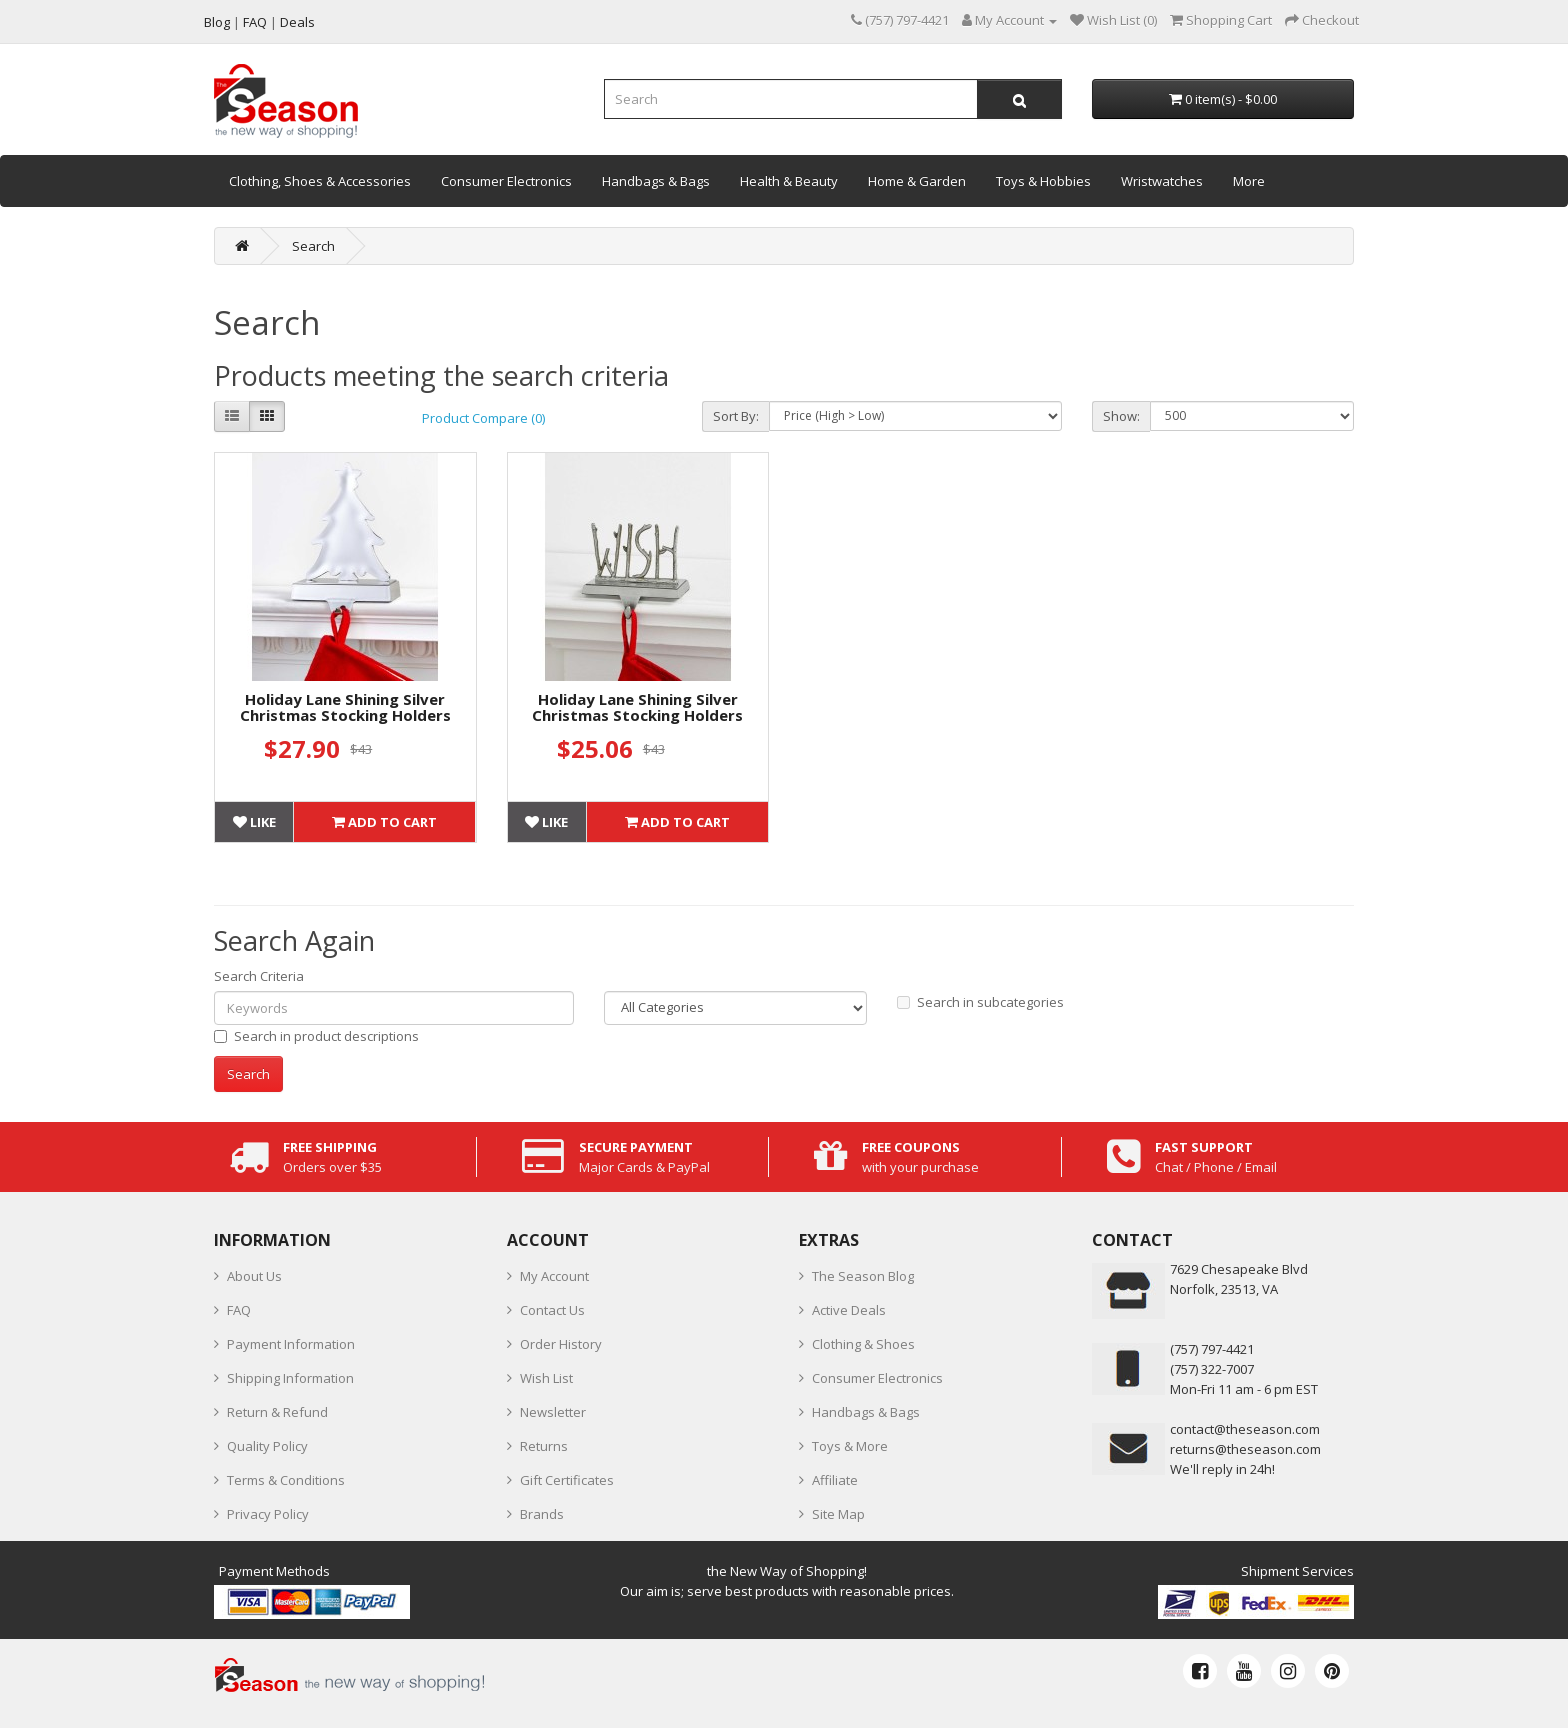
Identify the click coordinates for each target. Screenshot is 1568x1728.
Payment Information (291, 1344)
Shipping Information (290, 1378)
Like (254, 822)
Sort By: (736, 416)
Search (313, 246)
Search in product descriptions (316, 1036)
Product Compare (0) (483, 418)
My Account (554, 1276)
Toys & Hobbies (1043, 181)
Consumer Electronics (506, 181)
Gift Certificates (567, 1480)
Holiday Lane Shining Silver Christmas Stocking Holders (345, 707)
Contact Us (552, 1310)
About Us (254, 1276)
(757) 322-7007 (1212, 1369)
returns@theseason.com (1245, 1449)
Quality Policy (267, 1446)
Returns (544, 1446)
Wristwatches (1162, 181)
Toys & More (850, 1446)
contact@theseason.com (1245, 1429)
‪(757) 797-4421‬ (1212, 1349)
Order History (561, 1344)
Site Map (838, 1514)
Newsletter (553, 1412)
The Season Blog (863, 1276)
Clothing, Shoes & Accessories (320, 181)
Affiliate (835, 1480)
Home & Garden (917, 181)
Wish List (546, 1378)
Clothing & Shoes (863, 1344)
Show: (1121, 416)
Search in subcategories (980, 1002)
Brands (542, 1514)
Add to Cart (384, 822)
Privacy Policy (268, 1514)
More (1249, 181)
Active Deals (849, 1310)
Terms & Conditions (286, 1480)
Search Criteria (259, 976)
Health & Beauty (789, 181)
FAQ (239, 1310)
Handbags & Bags (656, 181)
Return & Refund (277, 1412)
